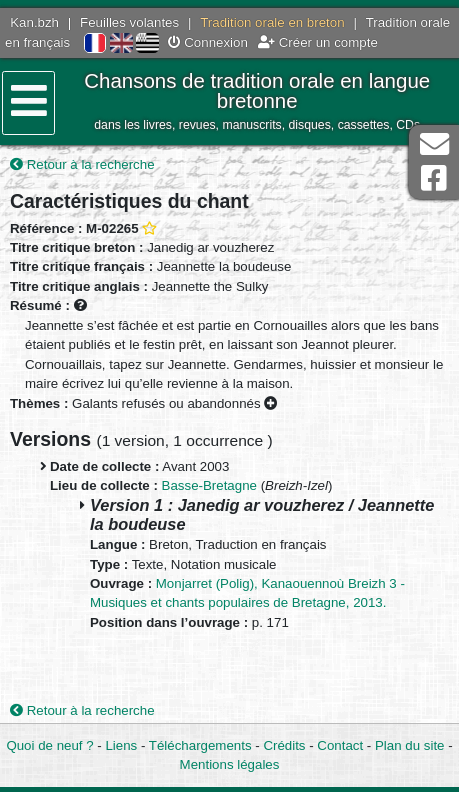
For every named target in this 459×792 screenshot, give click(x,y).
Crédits (284, 745)
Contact (340, 745)
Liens (121, 745)
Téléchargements (200, 745)
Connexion (208, 42)
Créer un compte (318, 42)
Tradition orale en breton (272, 22)
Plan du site (409, 745)
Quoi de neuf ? (49, 745)
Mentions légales (230, 764)
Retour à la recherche (82, 164)
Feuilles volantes (129, 22)
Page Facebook (434, 178)
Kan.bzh (34, 22)
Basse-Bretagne (209, 485)
